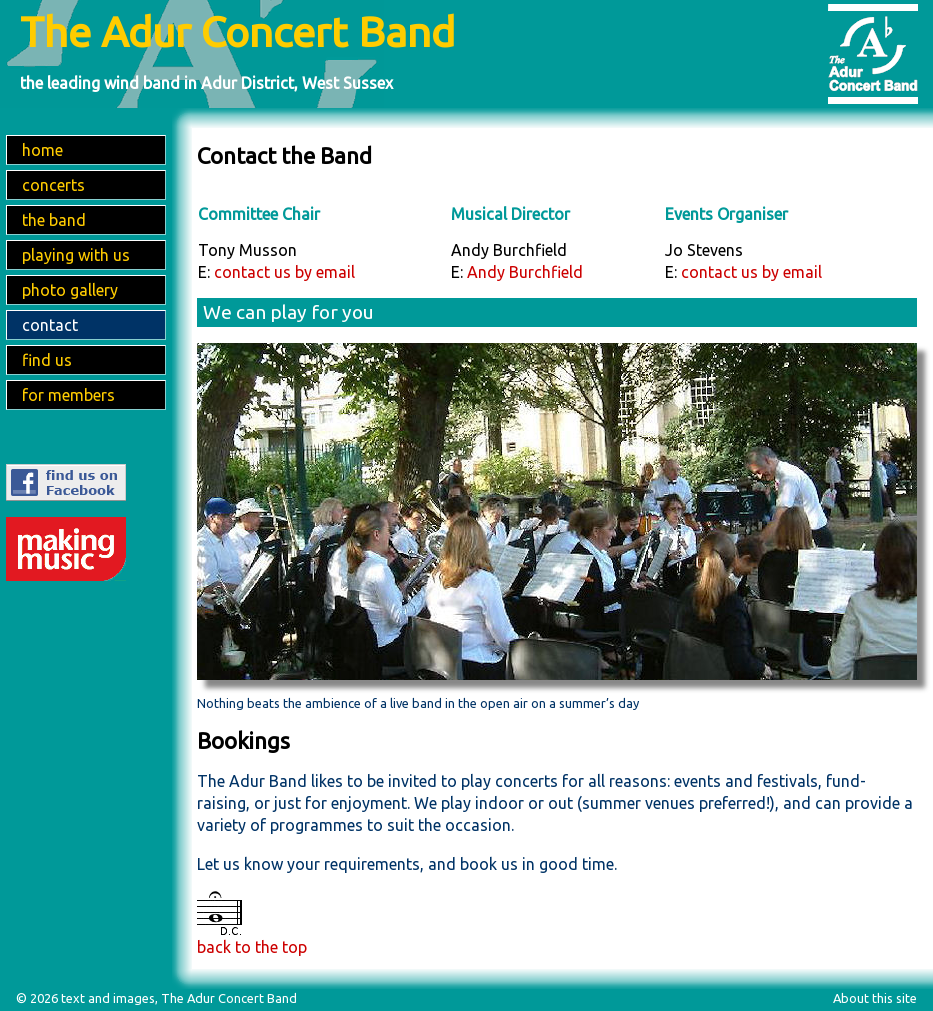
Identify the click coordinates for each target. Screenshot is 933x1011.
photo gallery (70, 290)
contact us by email (284, 272)
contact (50, 325)
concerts (53, 185)
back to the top (252, 947)
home (42, 150)
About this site (875, 998)
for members (68, 395)
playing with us (76, 255)
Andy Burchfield (525, 272)
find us (47, 360)
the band (54, 220)
